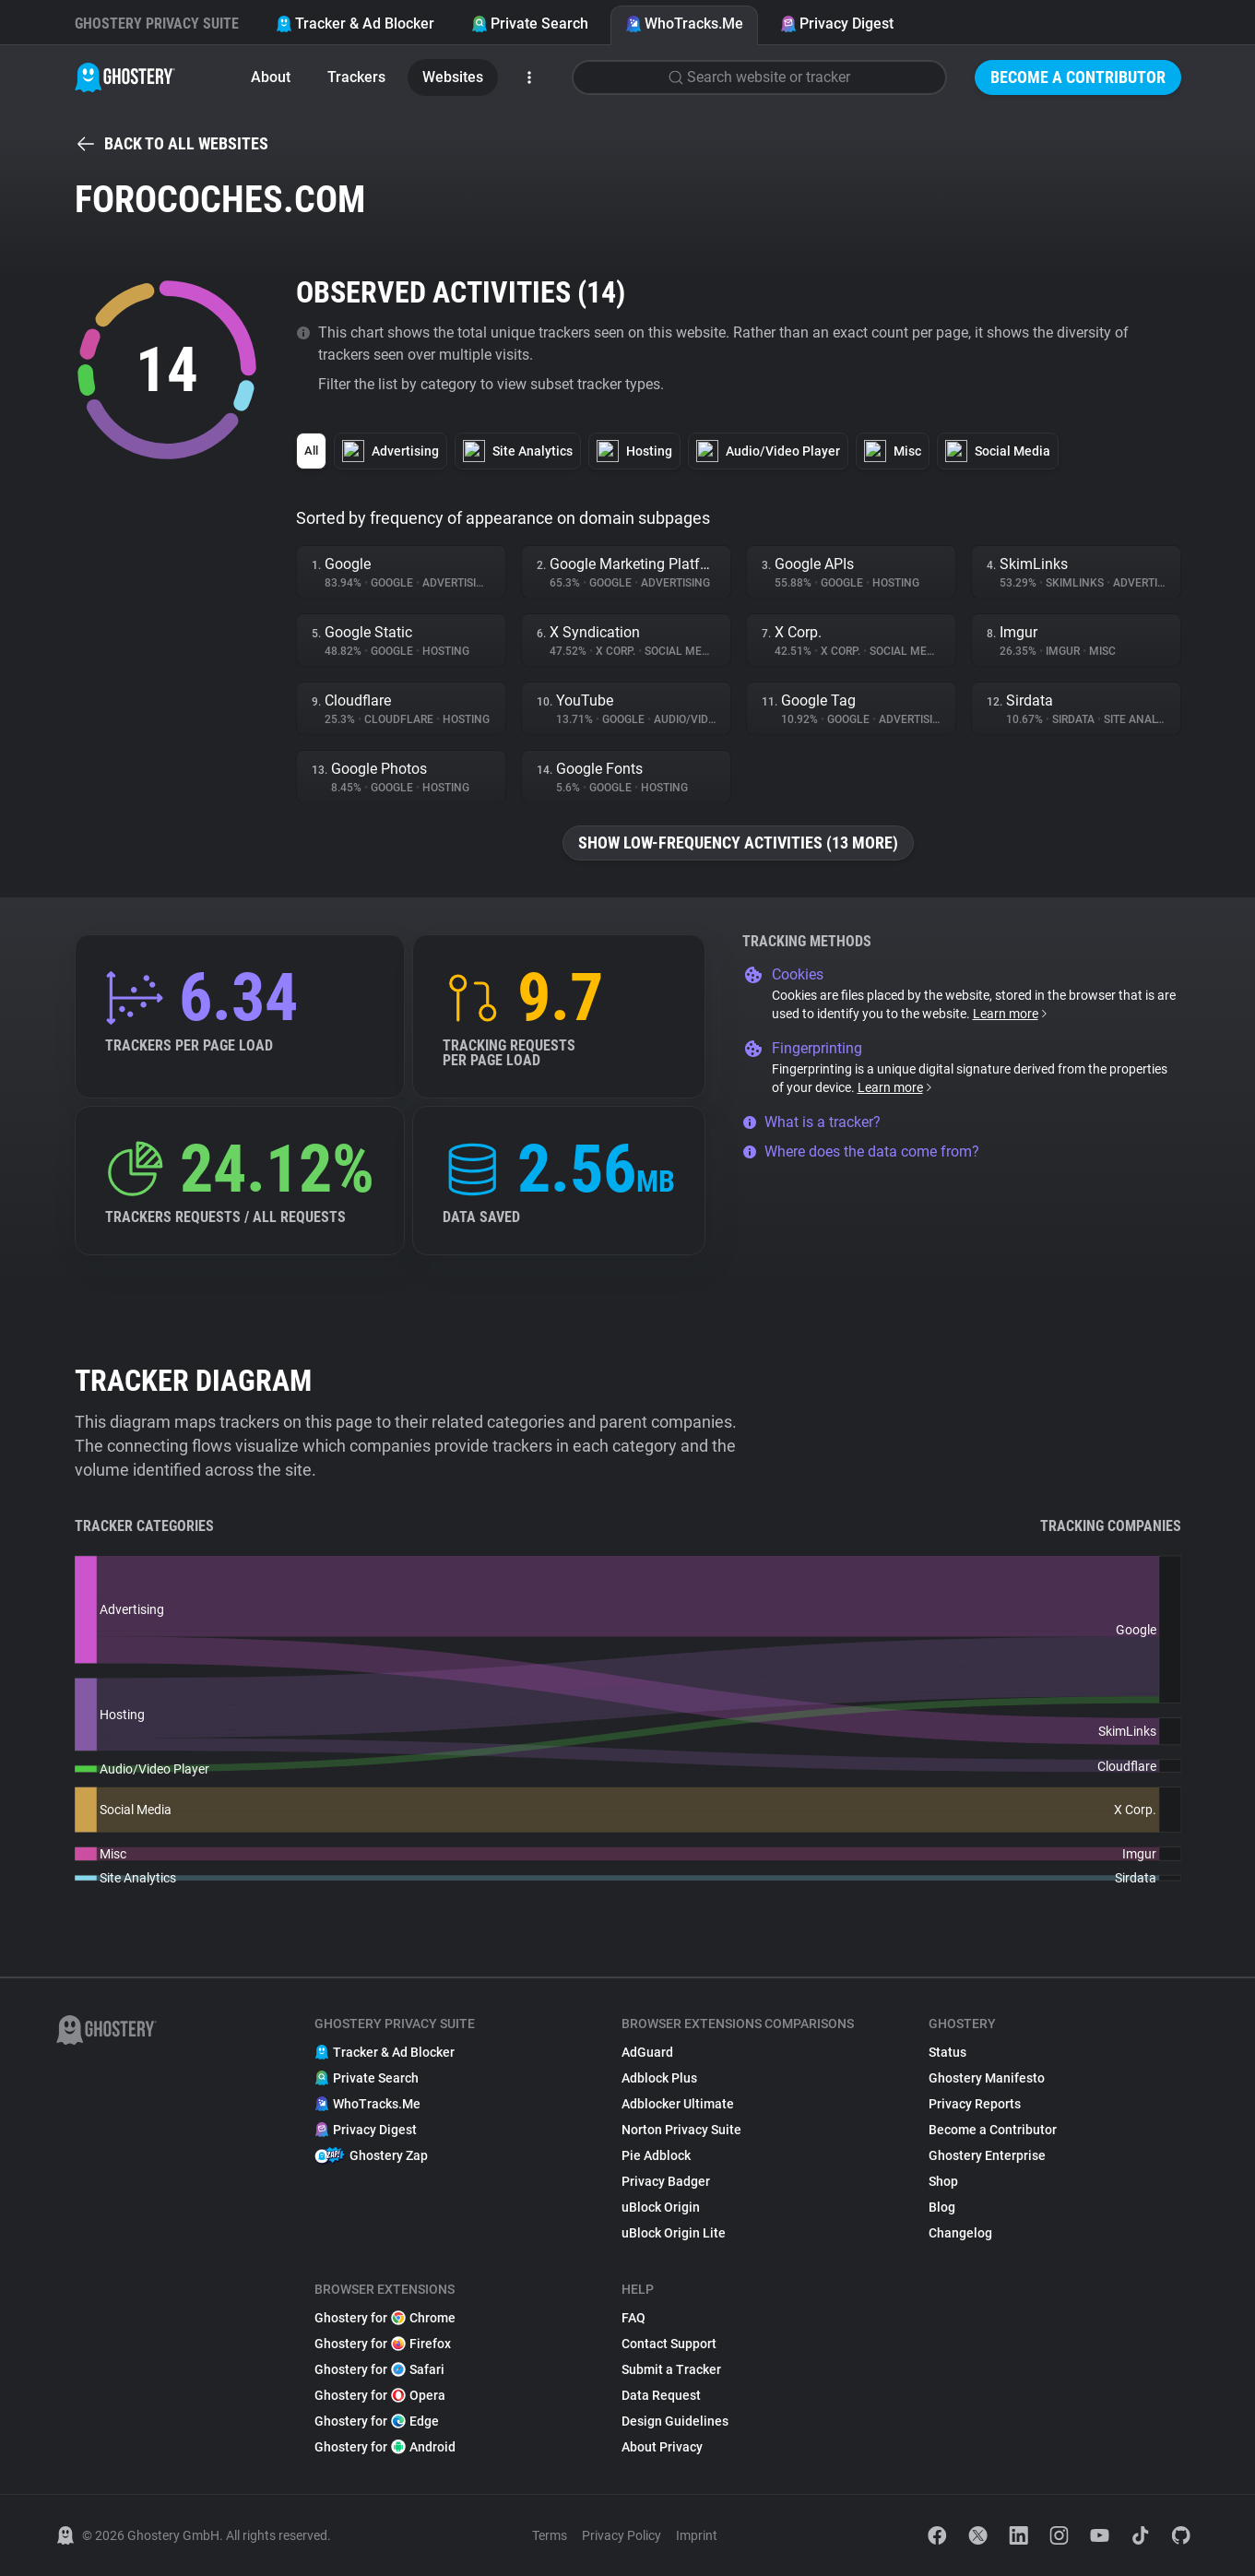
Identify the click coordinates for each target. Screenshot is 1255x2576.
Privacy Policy (621, 2535)
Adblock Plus (659, 2078)
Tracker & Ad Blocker (355, 23)
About (270, 77)
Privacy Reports (975, 2103)
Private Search (529, 23)
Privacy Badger (666, 2181)
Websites (452, 77)
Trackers (356, 77)
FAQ (633, 2317)
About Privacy (662, 2446)
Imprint (696, 2535)
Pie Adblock (656, 2155)
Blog (942, 2207)
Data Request (661, 2395)
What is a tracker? (811, 1122)
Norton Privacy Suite (681, 2129)
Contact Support (669, 2343)
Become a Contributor (1078, 77)
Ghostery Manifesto (987, 2078)
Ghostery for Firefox (382, 2343)
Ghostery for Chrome (385, 2317)
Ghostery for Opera (379, 2395)
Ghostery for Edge (376, 2421)
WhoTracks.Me (684, 23)
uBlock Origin (661, 2207)
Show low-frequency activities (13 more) (738, 842)
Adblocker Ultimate (678, 2103)
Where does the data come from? (860, 1151)
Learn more (1011, 1013)
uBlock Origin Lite (674, 2233)
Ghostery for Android (385, 2446)
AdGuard (647, 2052)
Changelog (960, 2233)
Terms (549, 2535)
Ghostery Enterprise (987, 2155)
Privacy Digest (837, 23)
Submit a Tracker (671, 2369)
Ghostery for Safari (379, 2369)
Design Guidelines (675, 2421)
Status (947, 2052)
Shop (943, 2181)
